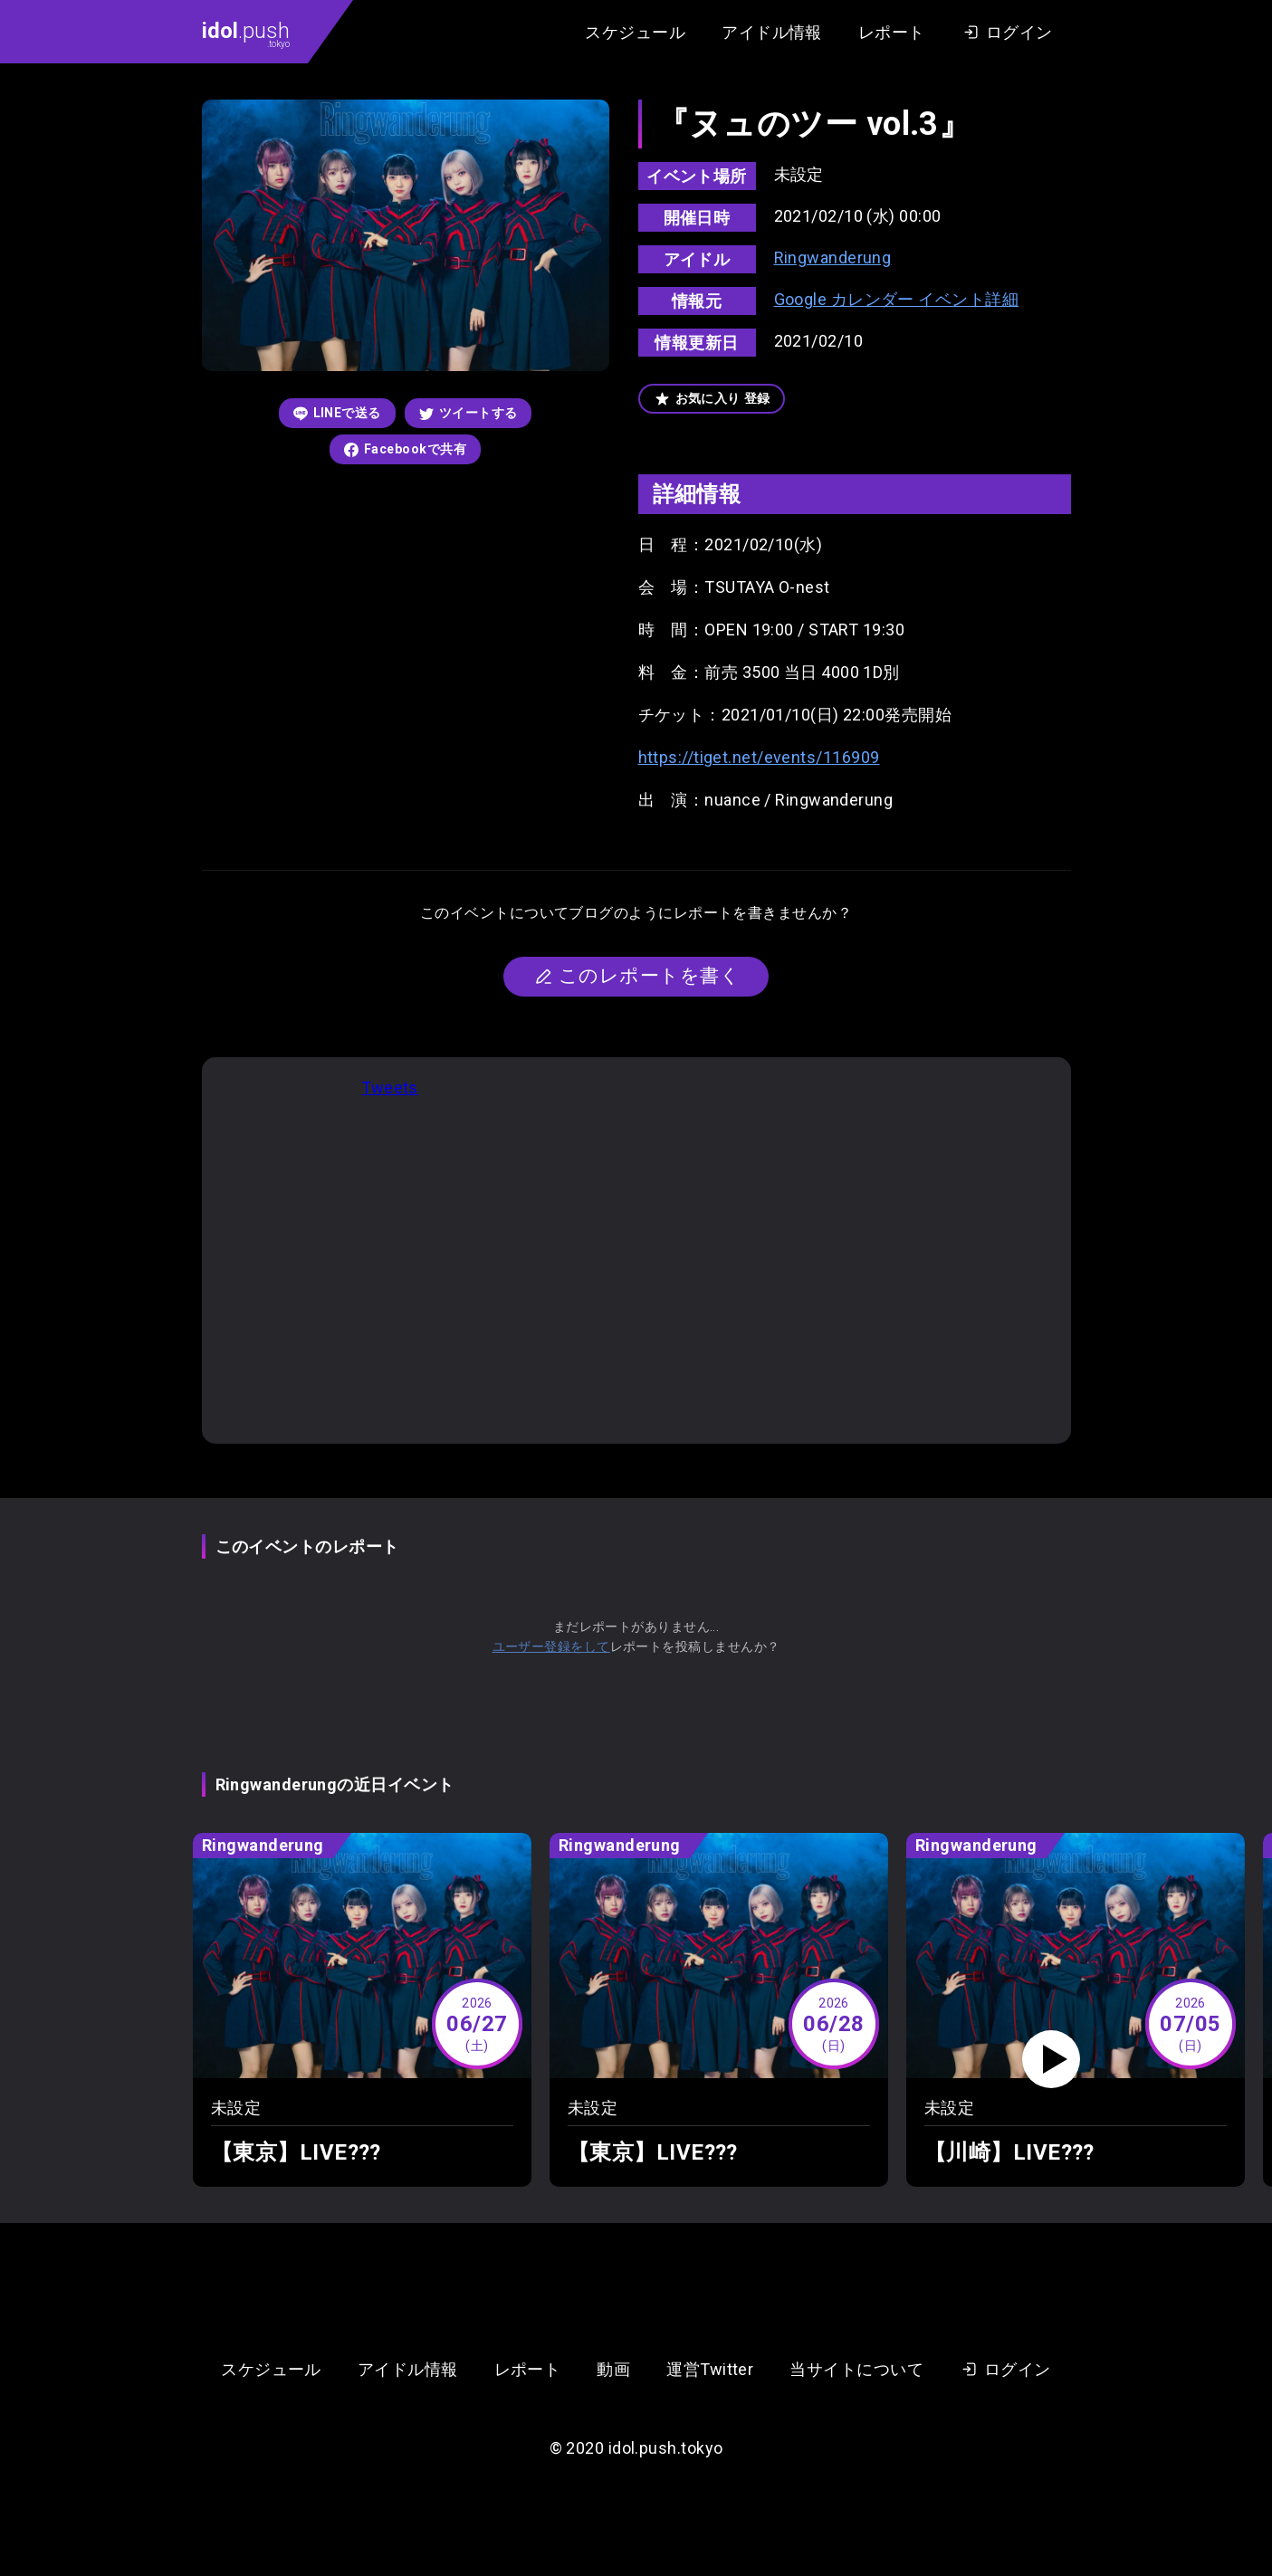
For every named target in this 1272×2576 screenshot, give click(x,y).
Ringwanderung (833, 257)
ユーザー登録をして (551, 1646)
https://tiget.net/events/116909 (759, 757)
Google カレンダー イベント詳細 (896, 299)
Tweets (389, 1087)
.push (246, 33)
